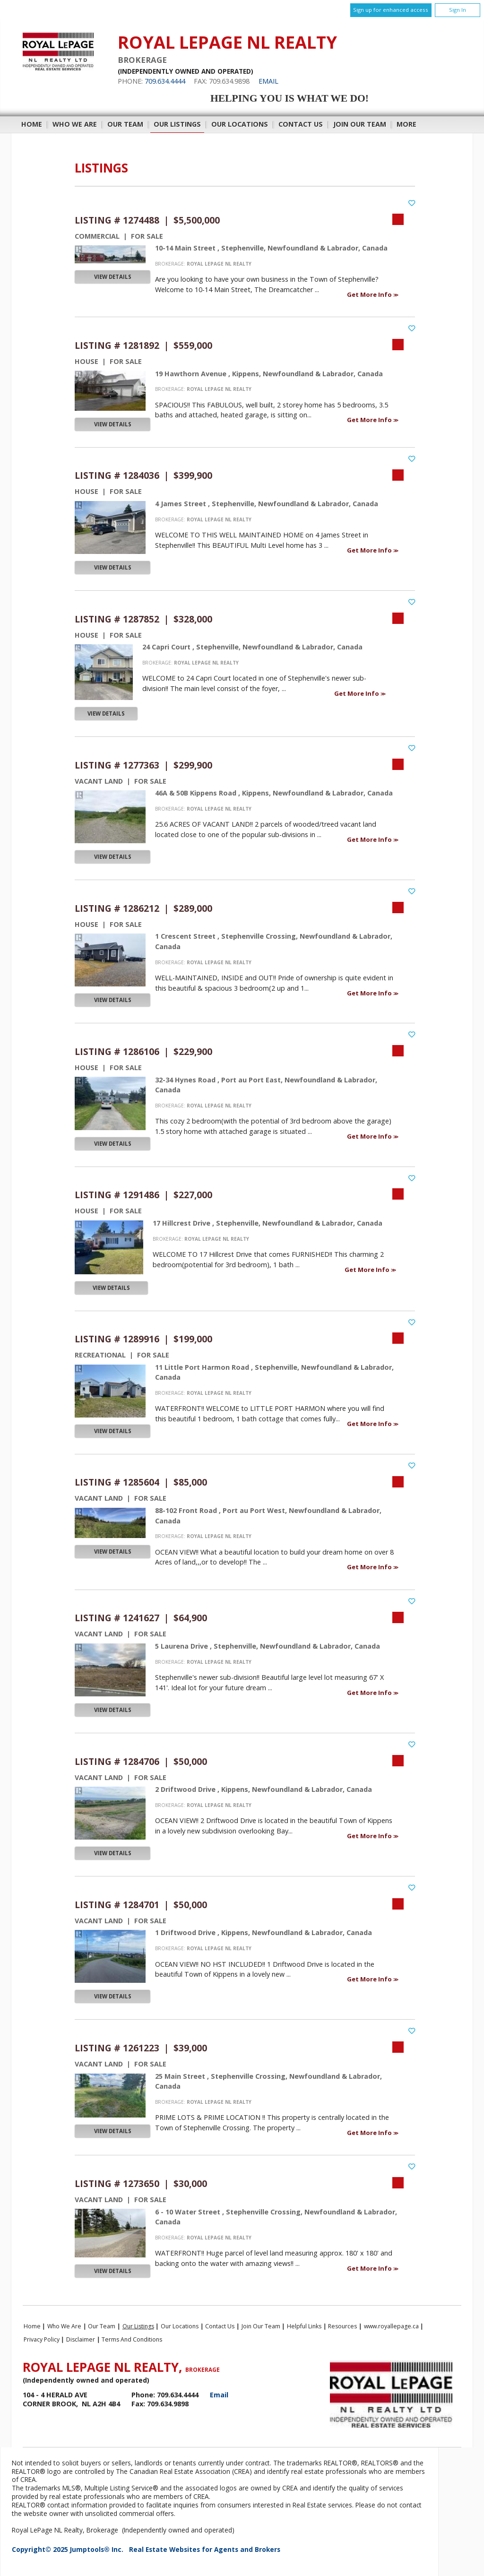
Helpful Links (304, 2326)
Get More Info (370, 294)
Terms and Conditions (132, 2339)
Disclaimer (80, 2339)
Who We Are (74, 124)
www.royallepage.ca (391, 2326)
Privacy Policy (42, 2339)
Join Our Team (359, 124)
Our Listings (177, 124)
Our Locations (239, 124)
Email (268, 81)
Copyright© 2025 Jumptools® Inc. (67, 2549)
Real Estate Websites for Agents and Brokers (204, 2549)
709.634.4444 (165, 81)
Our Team (125, 124)
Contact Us (300, 124)
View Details (112, 276)
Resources (342, 2326)
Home (31, 124)
